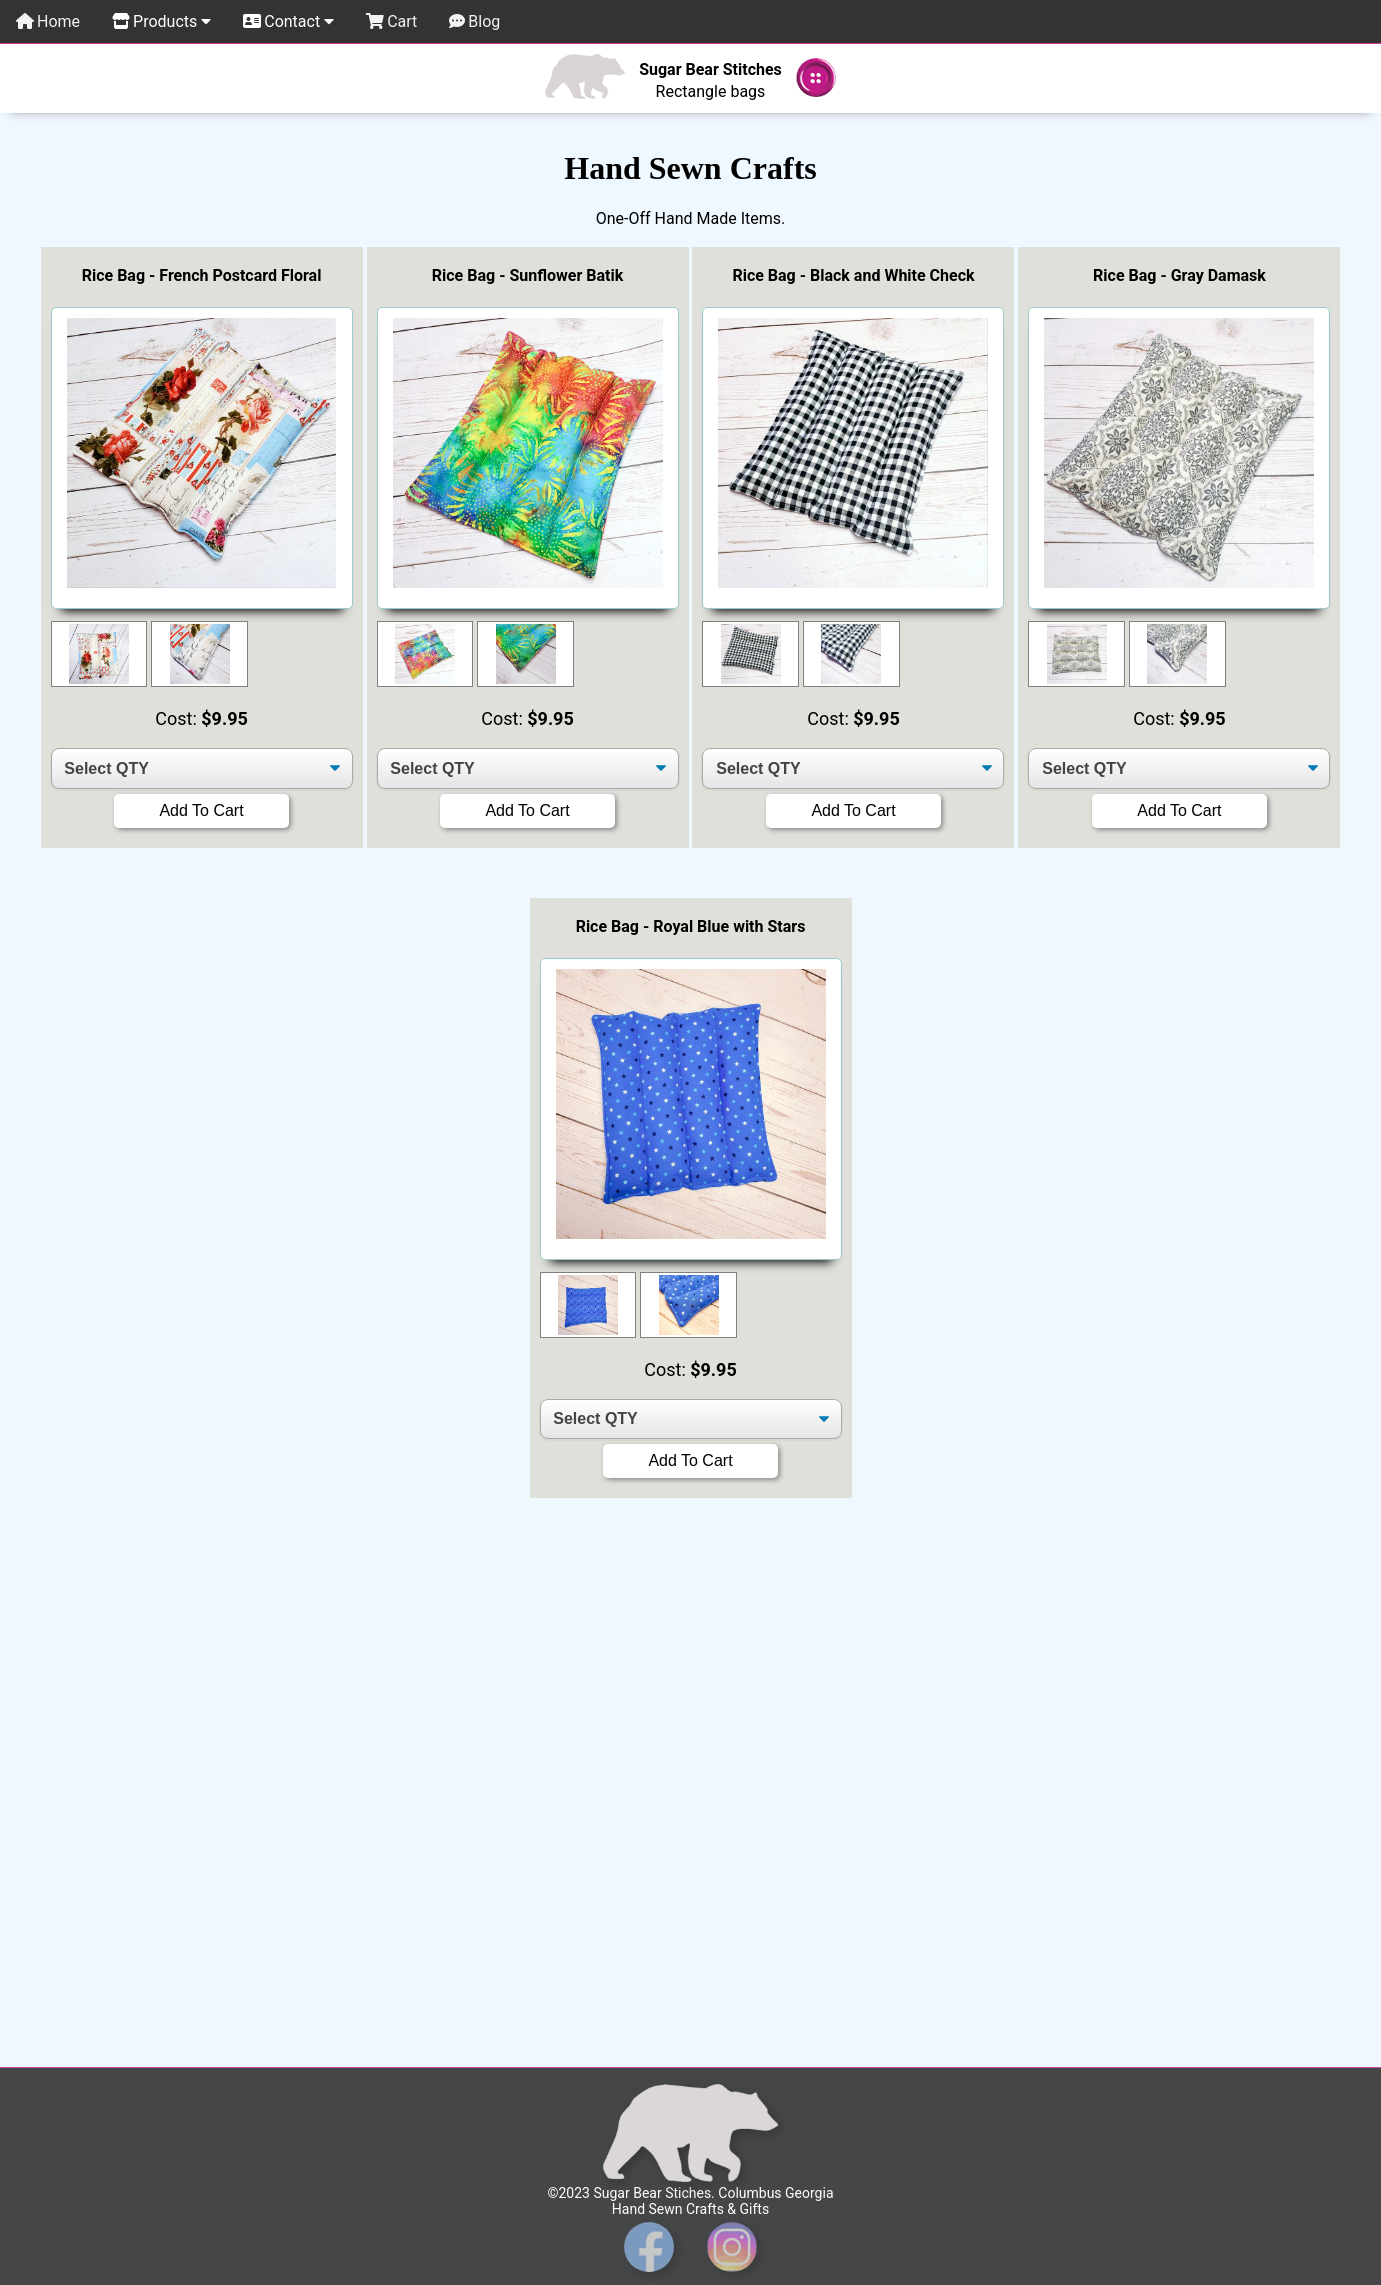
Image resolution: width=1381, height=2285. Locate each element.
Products (161, 21)
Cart (391, 21)
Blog (474, 21)
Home (48, 21)
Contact (288, 21)
